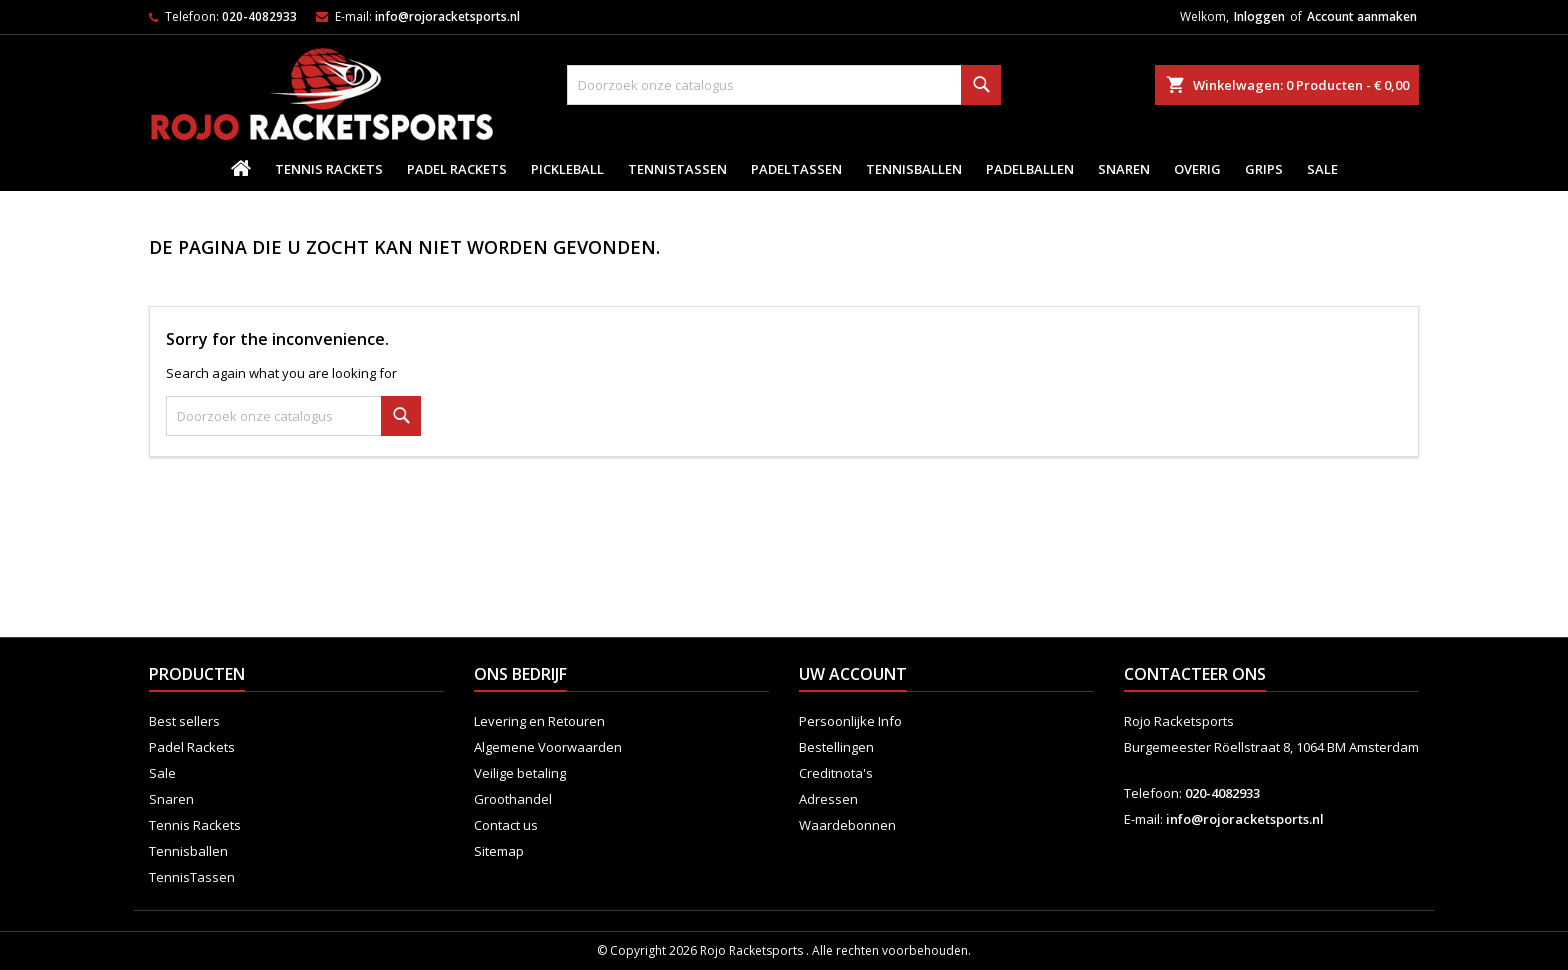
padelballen (1030, 169)
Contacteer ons (1195, 674)
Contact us (506, 825)
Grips (1264, 169)
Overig (1197, 169)
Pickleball (567, 169)
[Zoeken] (783, 85)
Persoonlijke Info (850, 721)
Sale (1322, 169)
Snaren (1124, 169)
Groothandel (513, 799)
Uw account (853, 674)
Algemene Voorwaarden (548, 747)
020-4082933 (259, 16)
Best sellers (184, 721)
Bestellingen (836, 747)
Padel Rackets (457, 169)
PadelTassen (796, 169)
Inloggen (1259, 16)
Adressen (828, 799)
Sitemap (499, 851)
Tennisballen (914, 169)
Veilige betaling (520, 773)
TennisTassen (677, 169)
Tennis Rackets (329, 169)
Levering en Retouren (539, 721)
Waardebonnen (847, 825)
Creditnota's (836, 773)
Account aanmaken (1362, 16)
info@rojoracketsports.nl (447, 16)
